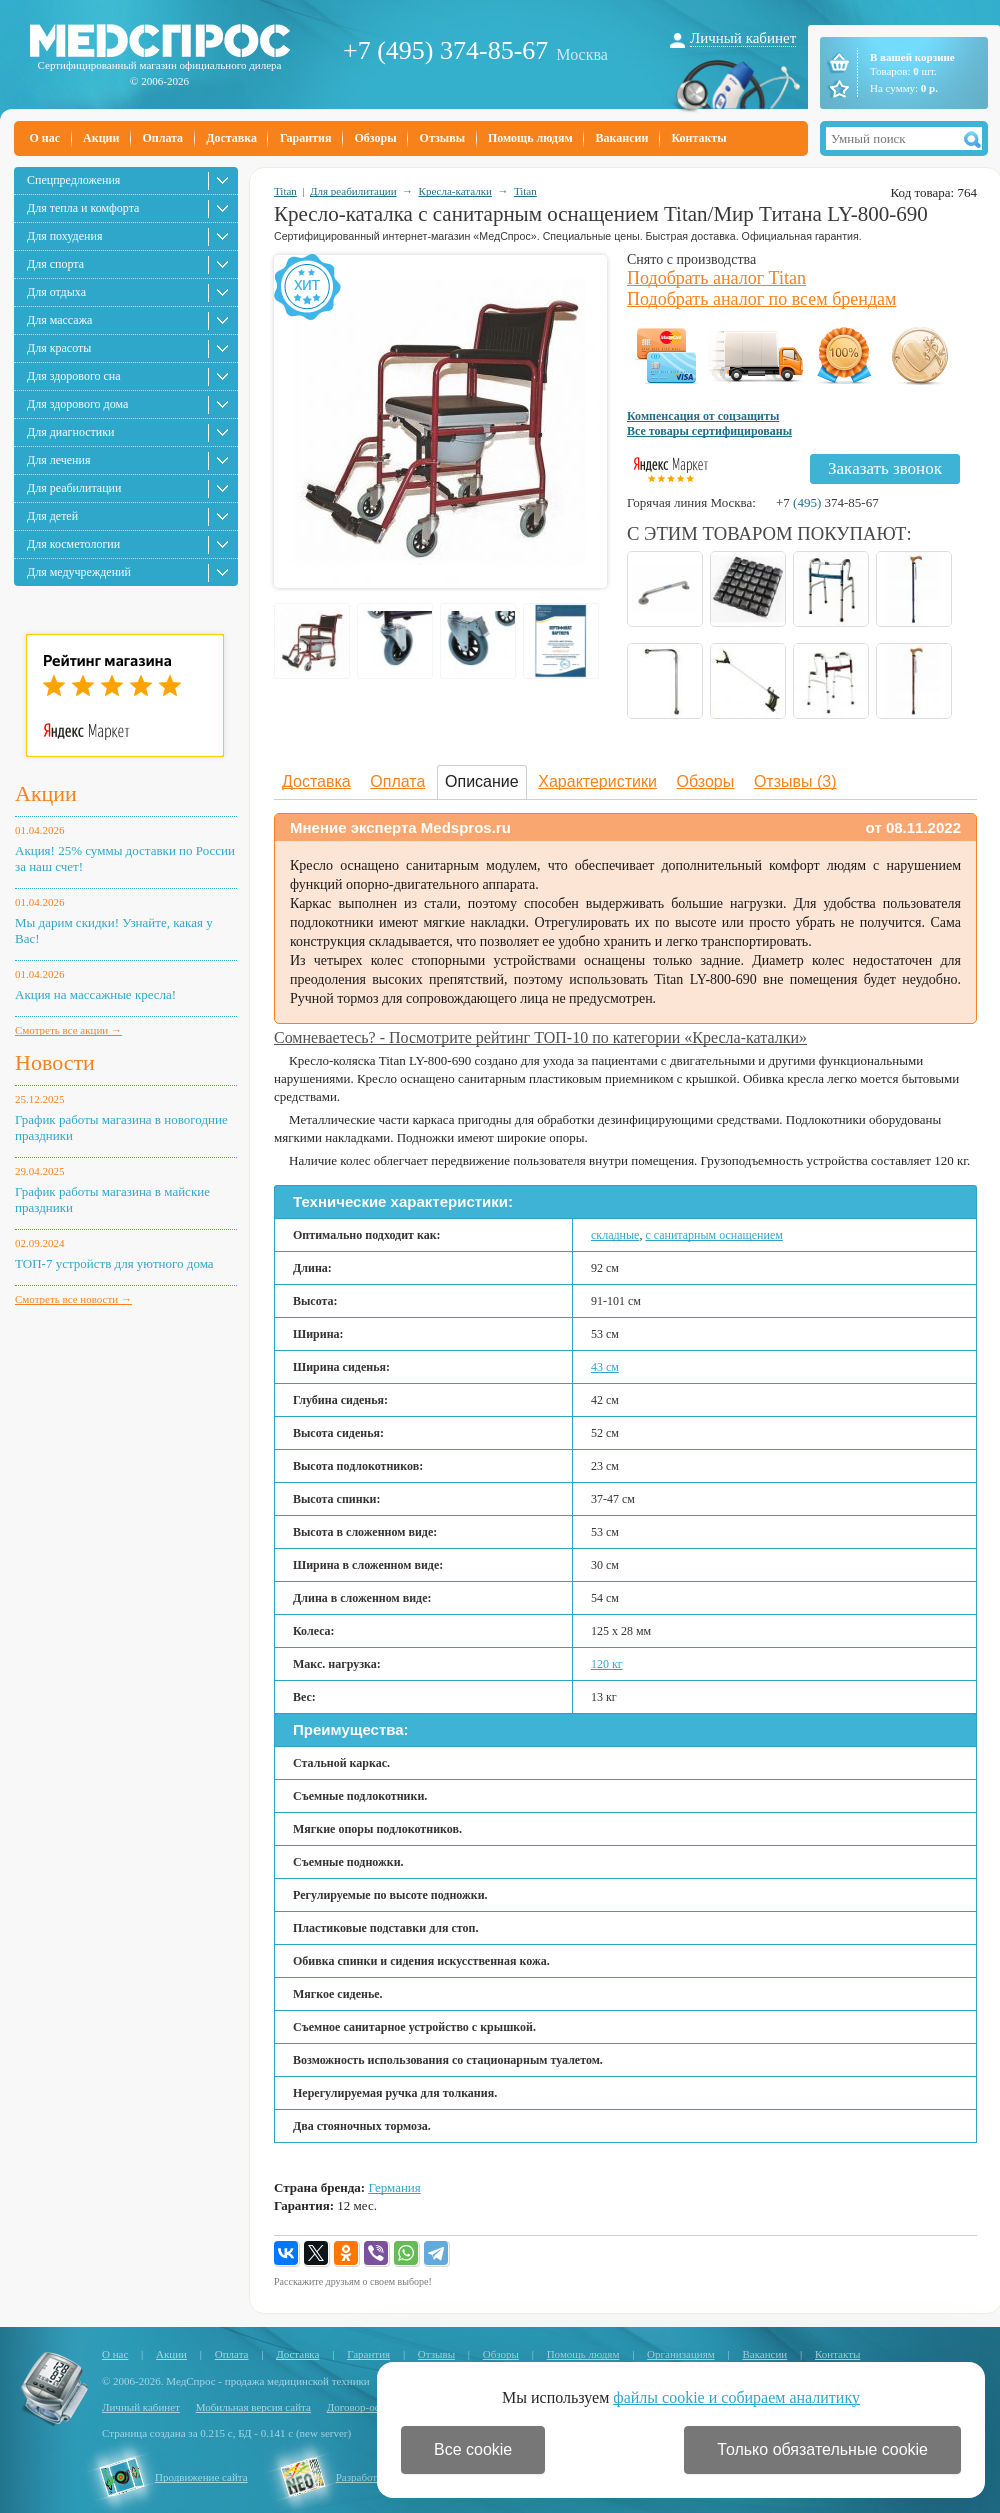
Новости (55, 1062)
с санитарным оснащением (713, 1235)
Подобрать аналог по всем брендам (761, 299)
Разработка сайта (376, 2477)
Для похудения (64, 236)
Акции (101, 138)
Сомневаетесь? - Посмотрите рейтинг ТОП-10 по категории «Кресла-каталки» (540, 1037)
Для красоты (59, 348)
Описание (482, 781)
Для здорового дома (77, 404)
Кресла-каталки (455, 191)
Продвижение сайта (201, 2477)
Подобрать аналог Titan (716, 278)
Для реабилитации (74, 488)
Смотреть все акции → (68, 1030)
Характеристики (597, 781)
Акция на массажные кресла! (95, 994)
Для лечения (58, 460)
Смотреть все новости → (73, 1299)
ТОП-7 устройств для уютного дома (114, 1263)
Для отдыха (56, 292)
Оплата (162, 138)
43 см (605, 1367)
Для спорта (55, 264)
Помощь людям (530, 138)
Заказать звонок (885, 468)
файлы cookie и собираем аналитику (736, 2397)
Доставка (231, 138)
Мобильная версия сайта (253, 2407)
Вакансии (622, 138)
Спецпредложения (73, 180)
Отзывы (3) (795, 781)
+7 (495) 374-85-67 (445, 50)
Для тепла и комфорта (83, 208)
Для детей (52, 516)
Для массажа (59, 320)
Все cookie (473, 2449)
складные (615, 1235)
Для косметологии (73, 544)
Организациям (681, 2354)
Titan (285, 191)
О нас (45, 138)
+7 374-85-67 (827, 502)
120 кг (607, 1664)
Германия (394, 2187)
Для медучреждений (79, 572)
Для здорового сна (74, 376)
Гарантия (305, 138)
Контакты (698, 138)
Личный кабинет (743, 38)
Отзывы (442, 138)
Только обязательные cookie (822, 2449)
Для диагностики (70, 432)
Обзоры (375, 138)
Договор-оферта (364, 2407)
